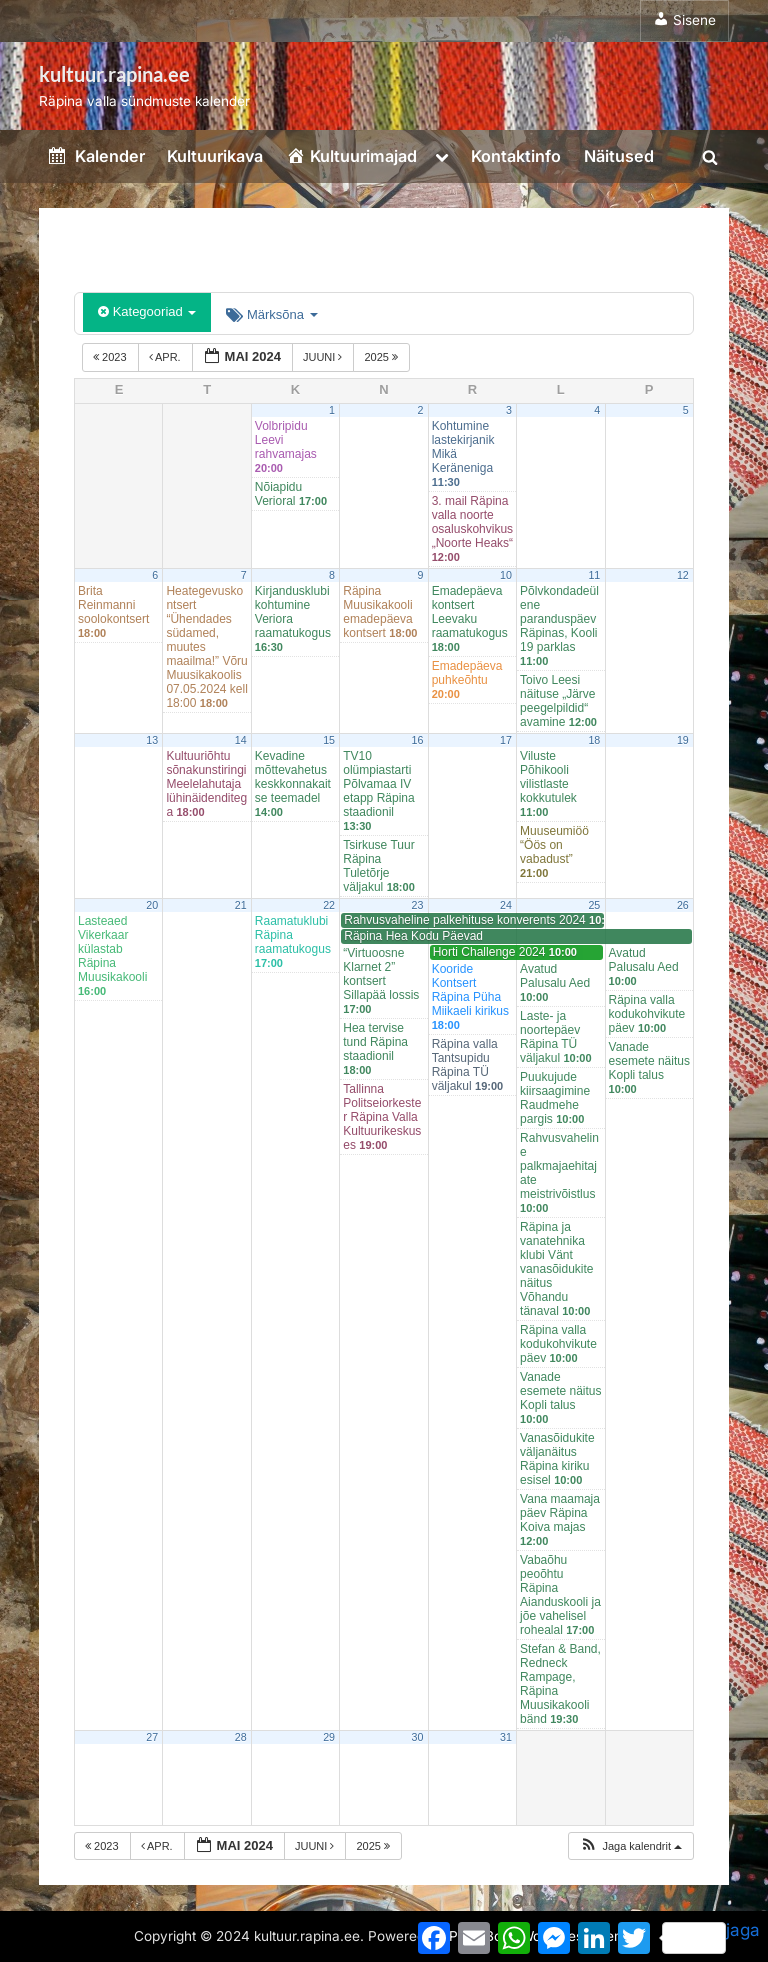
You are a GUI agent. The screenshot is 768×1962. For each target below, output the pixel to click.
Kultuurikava (215, 156)
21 (241, 905)
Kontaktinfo (516, 156)
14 (241, 740)
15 (329, 740)
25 (594, 905)
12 (683, 575)
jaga (711, 1937)
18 (594, 740)
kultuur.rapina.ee (114, 74)
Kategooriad (147, 311)
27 (152, 1737)
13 (152, 740)
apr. (166, 357)
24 (506, 905)
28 (241, 1737)
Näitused (619, 156)
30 (418, 1737)
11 (594, 575)
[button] (630, 1846)
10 (506, 575)
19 (683, 740)
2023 (111, 357)
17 (506, 740)
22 (329, 905)
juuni (324, 357)
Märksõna (271, 314)
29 (329, 1737)
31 (506, 1737)
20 (152, 905)
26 (683, 905)
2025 (382, 357)
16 (418, 740)
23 (418, 905)
